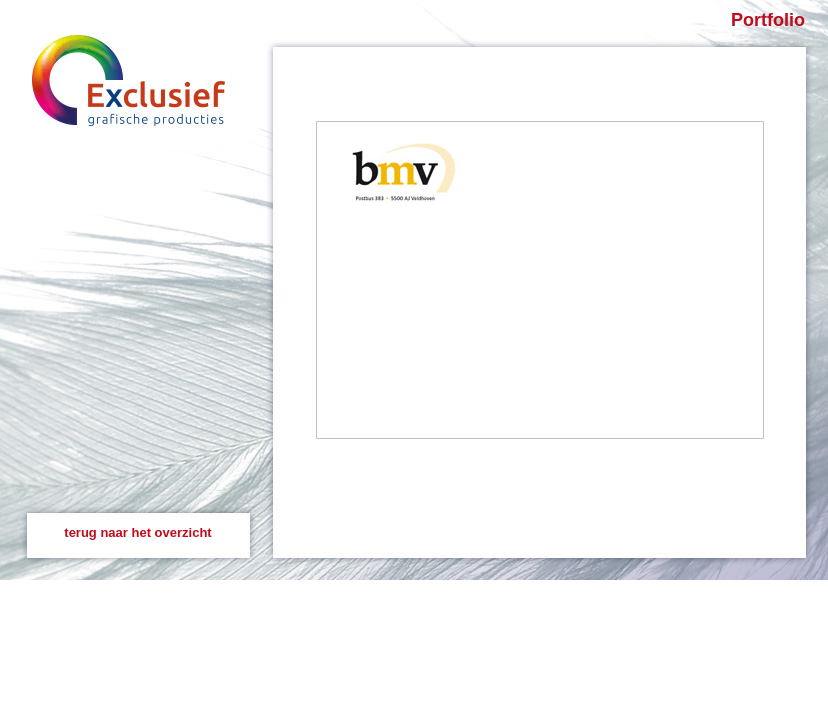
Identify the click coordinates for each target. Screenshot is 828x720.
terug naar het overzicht (137, 532)
